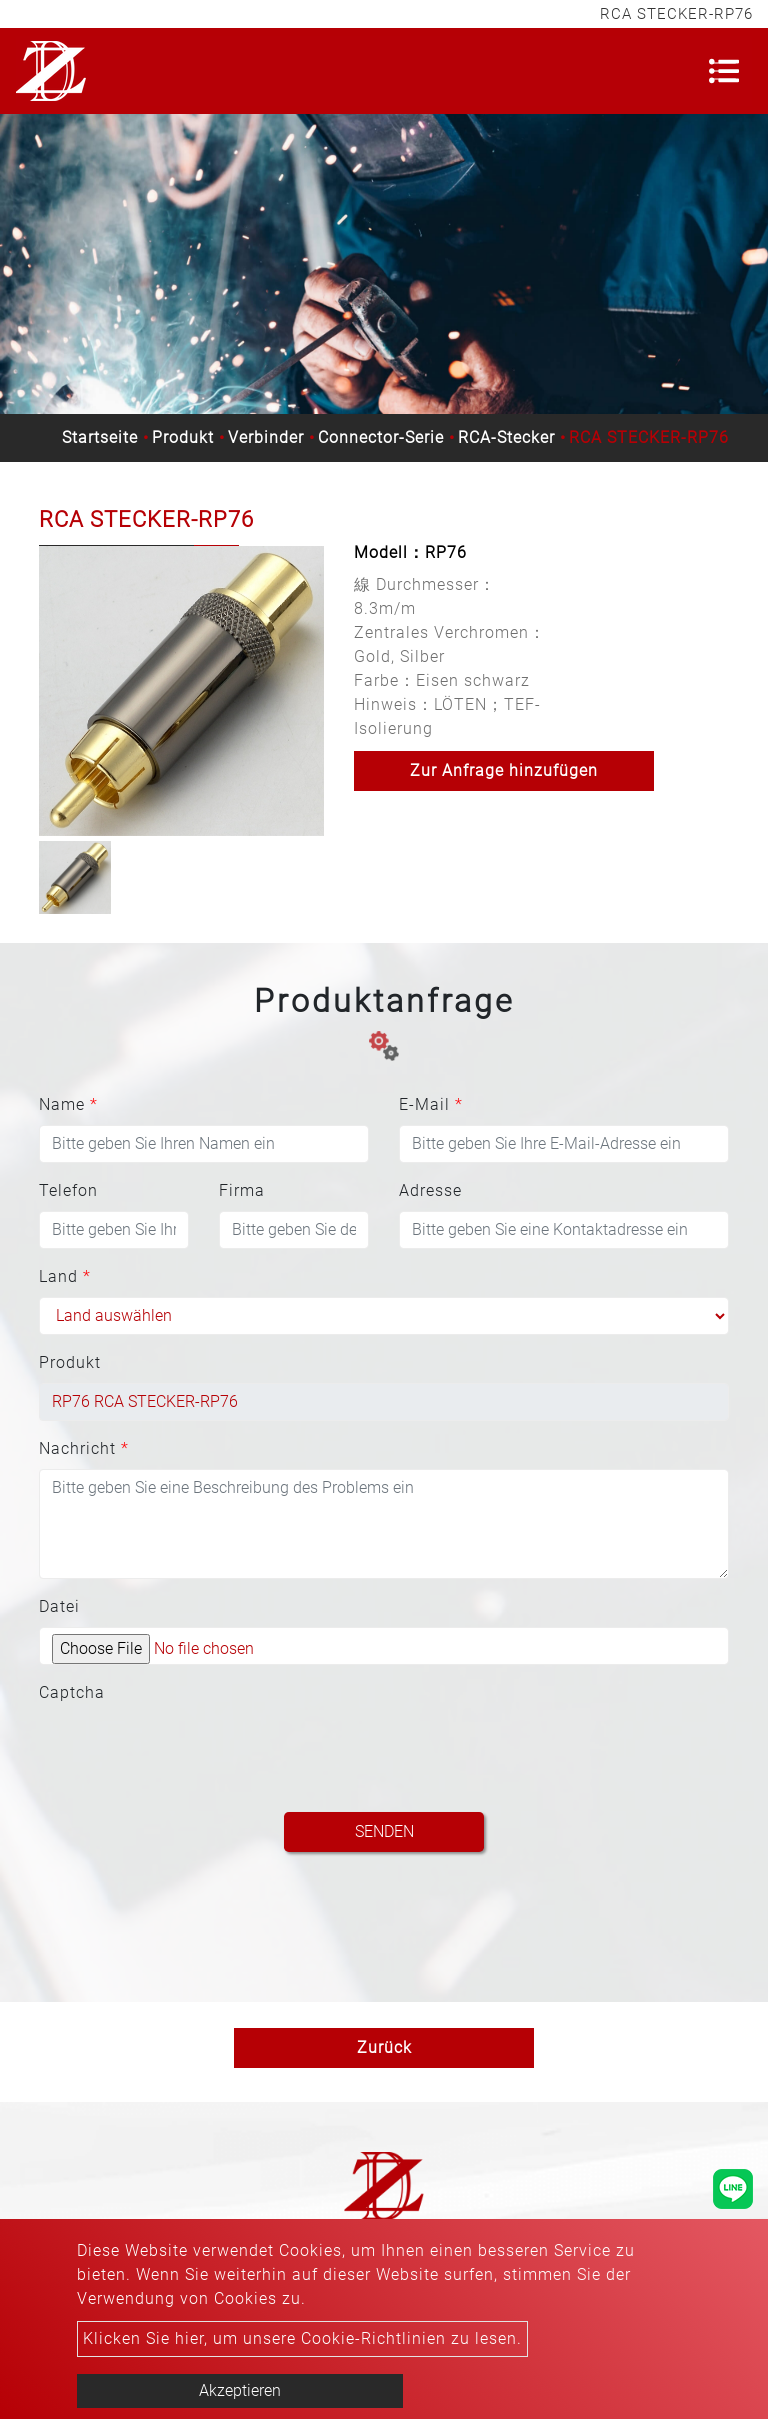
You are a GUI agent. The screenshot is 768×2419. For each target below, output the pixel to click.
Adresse (430, 1190)
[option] (181, 691)
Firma (242, 1190)
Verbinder (266, 437)
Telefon (68, 1190)
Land (65, 1276)
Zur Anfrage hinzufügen (504, 770)
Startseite (100, 437)
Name (68, 1104)
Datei (59, 1606)
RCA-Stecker (506, 437)
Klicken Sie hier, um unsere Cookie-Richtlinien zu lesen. (302, 2338)
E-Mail (431, 1104)
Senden (384, 1831)
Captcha (72, 1692)
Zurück (384, 2047)
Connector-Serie (381, 437)
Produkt (183, 437)
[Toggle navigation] (724, 71)
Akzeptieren (240, 2390)
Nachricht (84, 1448)
